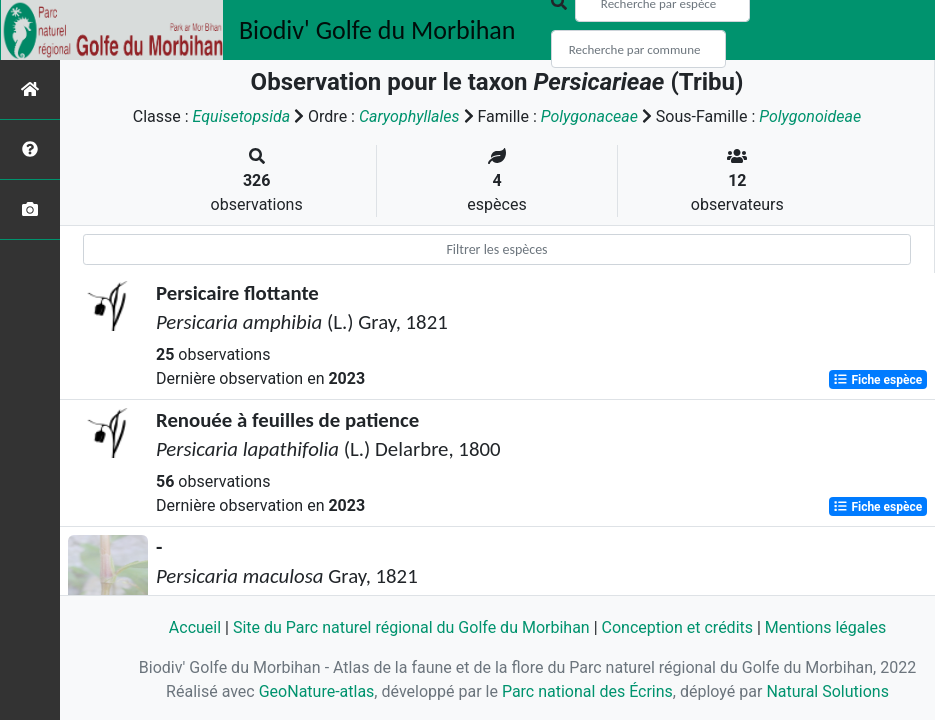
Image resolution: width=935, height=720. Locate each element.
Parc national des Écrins (587, 691)
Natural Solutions (827, 691)
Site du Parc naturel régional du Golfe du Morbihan (411, 627)
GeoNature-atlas (317, 691)
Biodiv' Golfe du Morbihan (377, 30)
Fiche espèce (877, 380)
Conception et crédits (678, 627)
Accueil (195, 627)
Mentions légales (825, 627)
